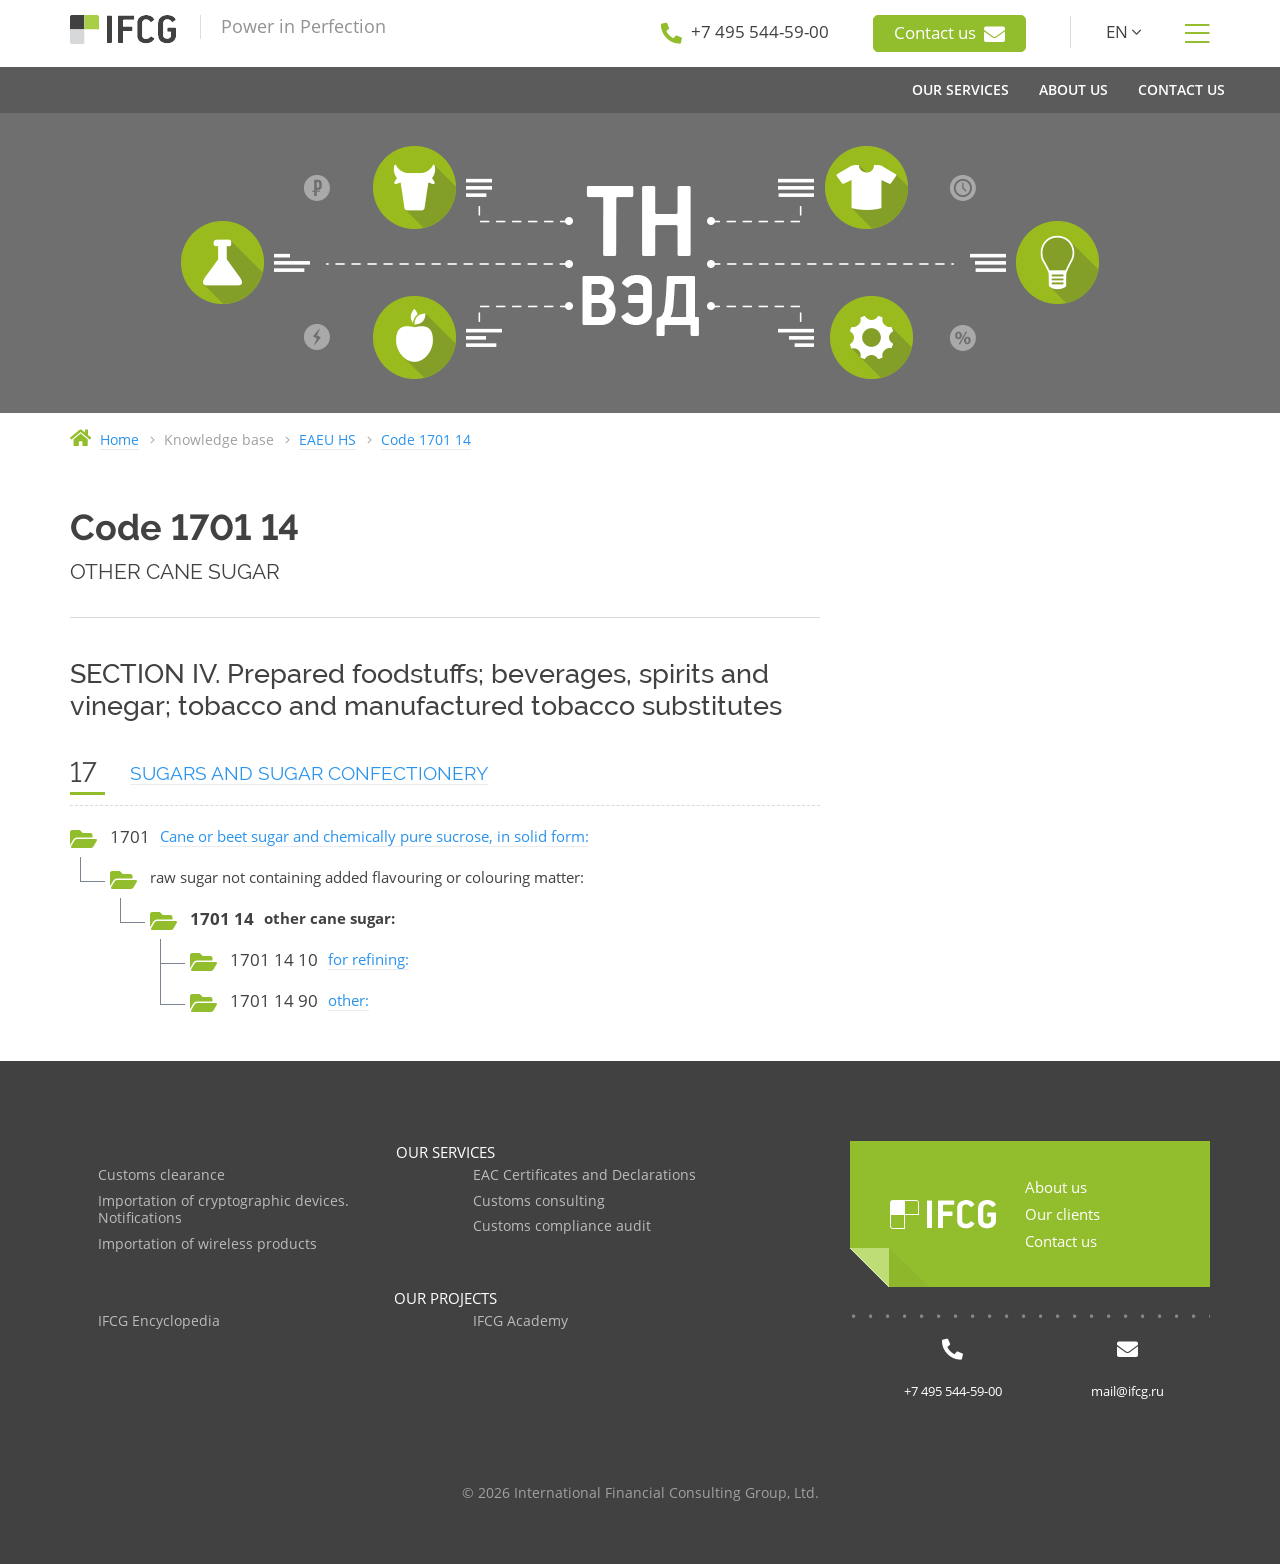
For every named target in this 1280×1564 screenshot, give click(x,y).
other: (348, 1000)
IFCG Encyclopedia (159, 1321)
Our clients (1062, 1214)
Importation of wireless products (207, 1244)
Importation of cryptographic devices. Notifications (223, 1210)
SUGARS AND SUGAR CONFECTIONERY (309, 773)
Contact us (949, 33)
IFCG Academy (520, 1321)
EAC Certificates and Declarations (584, 1175)
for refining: (368, 959)
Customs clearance (161, 1175)
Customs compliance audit (562, 1226)
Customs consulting (539, 1201)
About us (1056, 1187)
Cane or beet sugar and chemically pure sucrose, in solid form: (374, 836)
